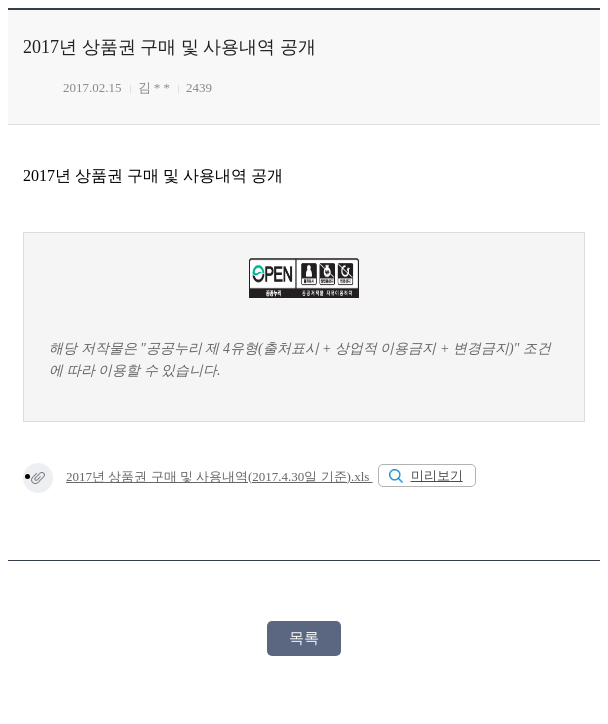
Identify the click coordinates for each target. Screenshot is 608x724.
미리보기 (437, 475)
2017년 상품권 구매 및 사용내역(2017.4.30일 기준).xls (219, 476)
